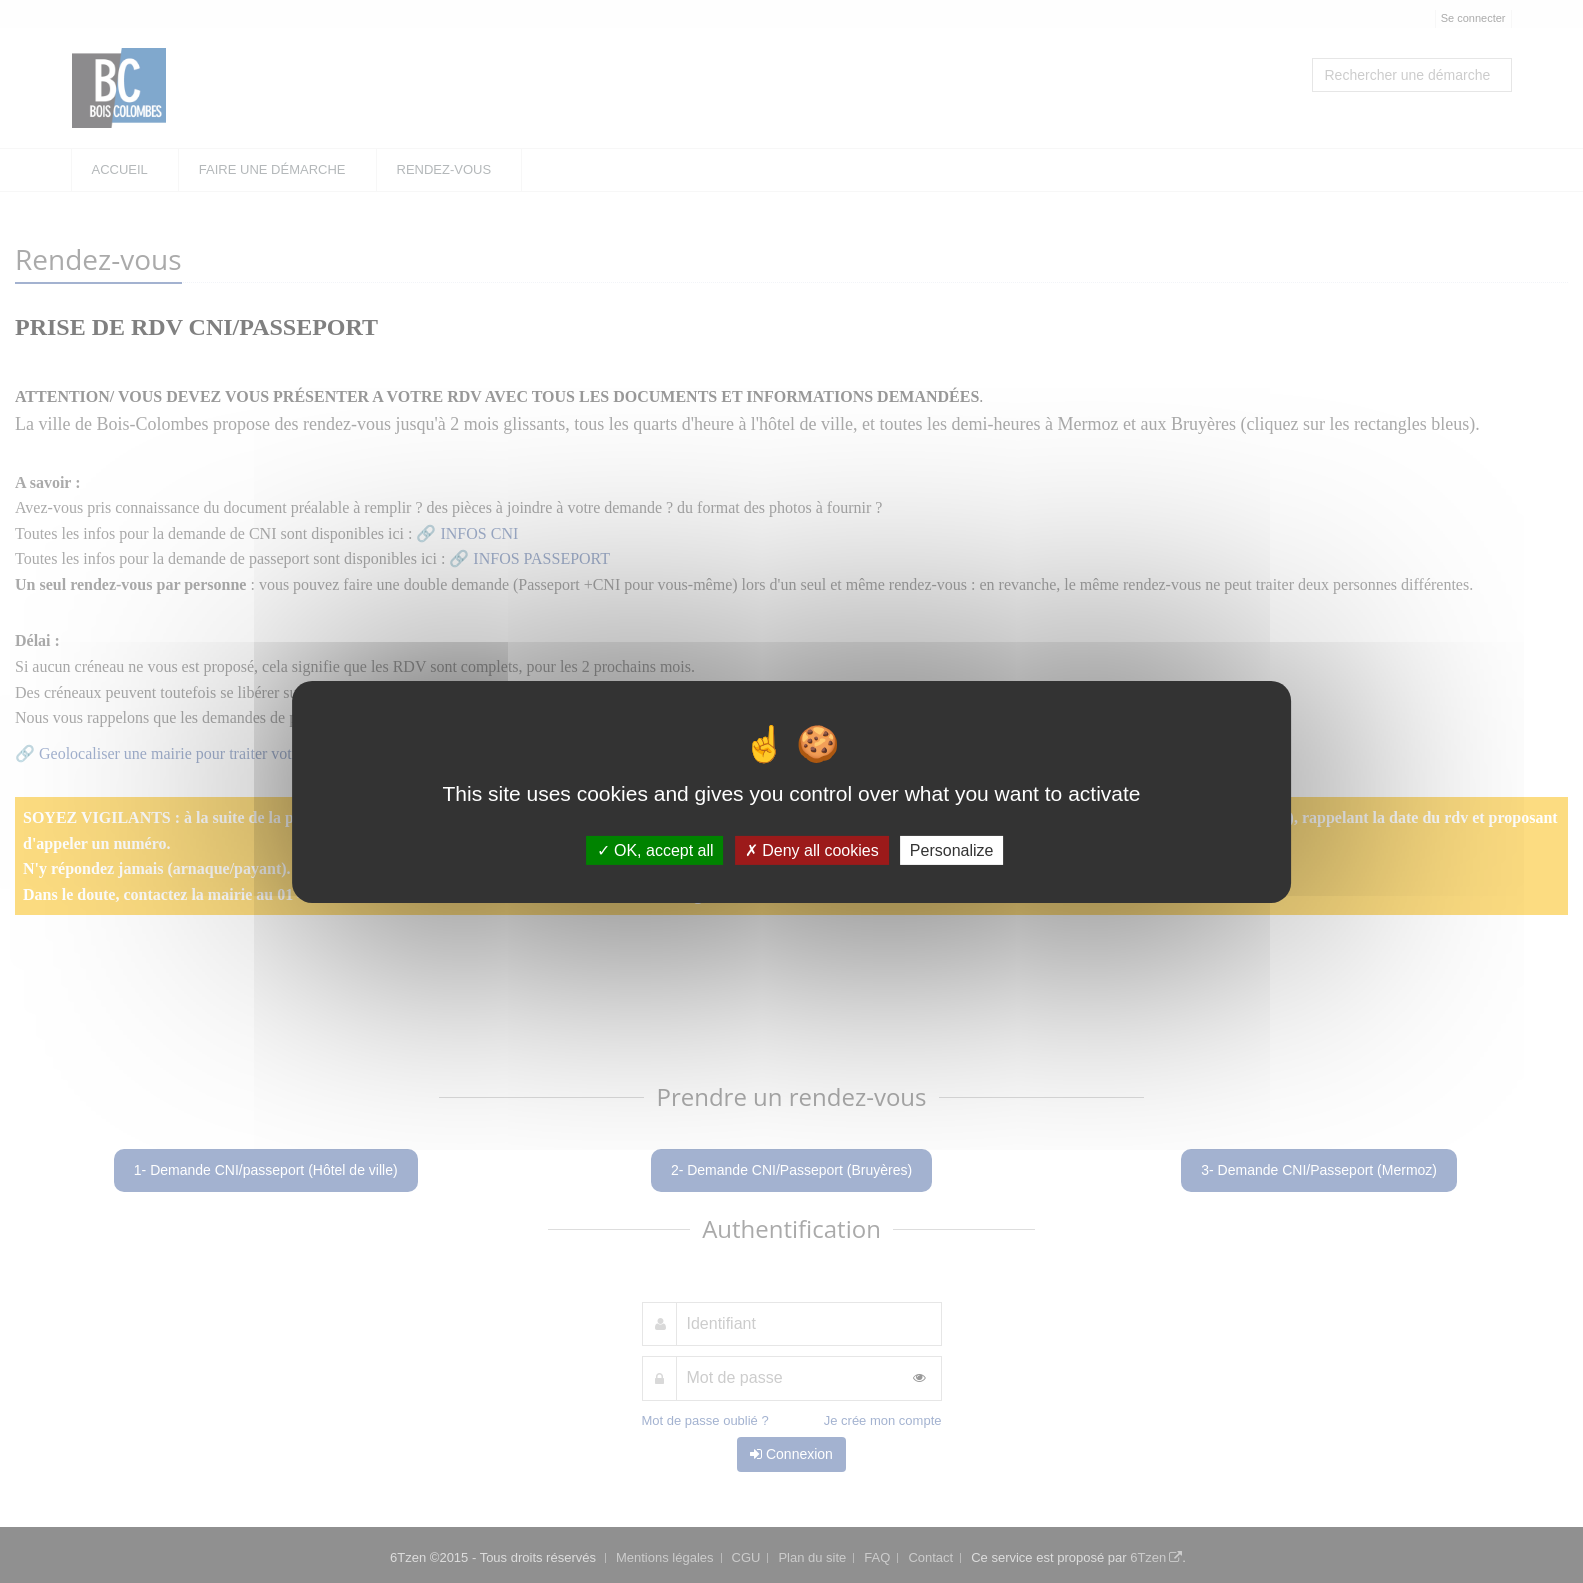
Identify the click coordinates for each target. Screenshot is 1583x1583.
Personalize (952, 849)
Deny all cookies (812, 849)
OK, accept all (655, 849)
